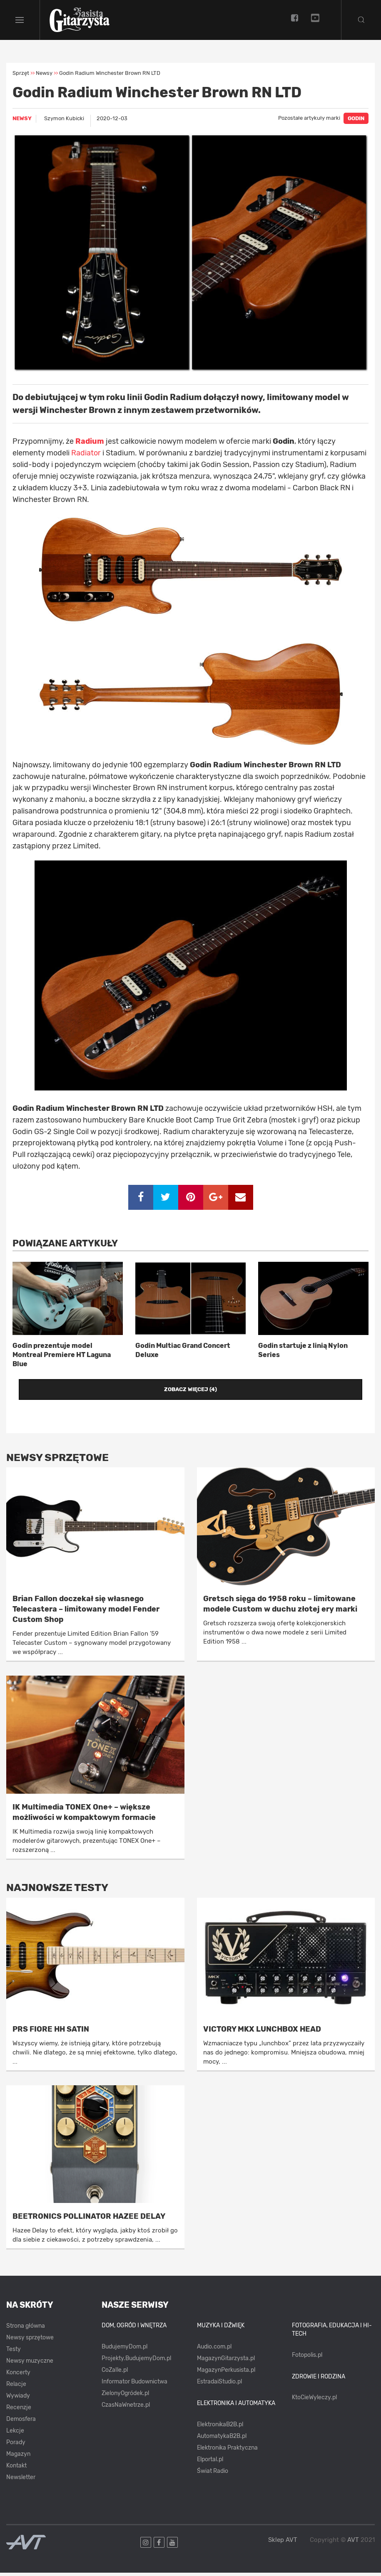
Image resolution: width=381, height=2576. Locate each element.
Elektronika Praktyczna (227, 2451)
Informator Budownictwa (134, 2384)
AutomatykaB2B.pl (222, 2439)
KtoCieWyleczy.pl (314, 2400)
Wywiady (18, 2399)
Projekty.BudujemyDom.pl (136, 2361)
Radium (89, 445)
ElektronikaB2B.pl (220, 2427)
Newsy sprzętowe (30, 2341)
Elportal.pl (210, 2462)
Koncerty (18, 2376)
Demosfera (21, 2422)
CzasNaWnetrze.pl (126, 2408)
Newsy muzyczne (29, 2364)
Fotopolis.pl (307, 2358)
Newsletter (20, 2481)
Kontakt (16, 2469)
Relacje (16, 2387)
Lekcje (15, 2434)
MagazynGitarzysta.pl (226, 2361)
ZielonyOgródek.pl (125, 2396)
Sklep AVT (282, 2543)
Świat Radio (212, 2474)
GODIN (356, 122)
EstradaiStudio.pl (219, 2384)
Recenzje (18, 2411)
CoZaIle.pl (115, 2373)
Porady (15, 2446)
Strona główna (25, 2329)
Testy (13, 2352)
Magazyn (18, 2457)
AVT (353, 2543)
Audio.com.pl (214, 2350)
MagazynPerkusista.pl (226, 2373)
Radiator (86, 456)
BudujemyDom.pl (124, 2350)
